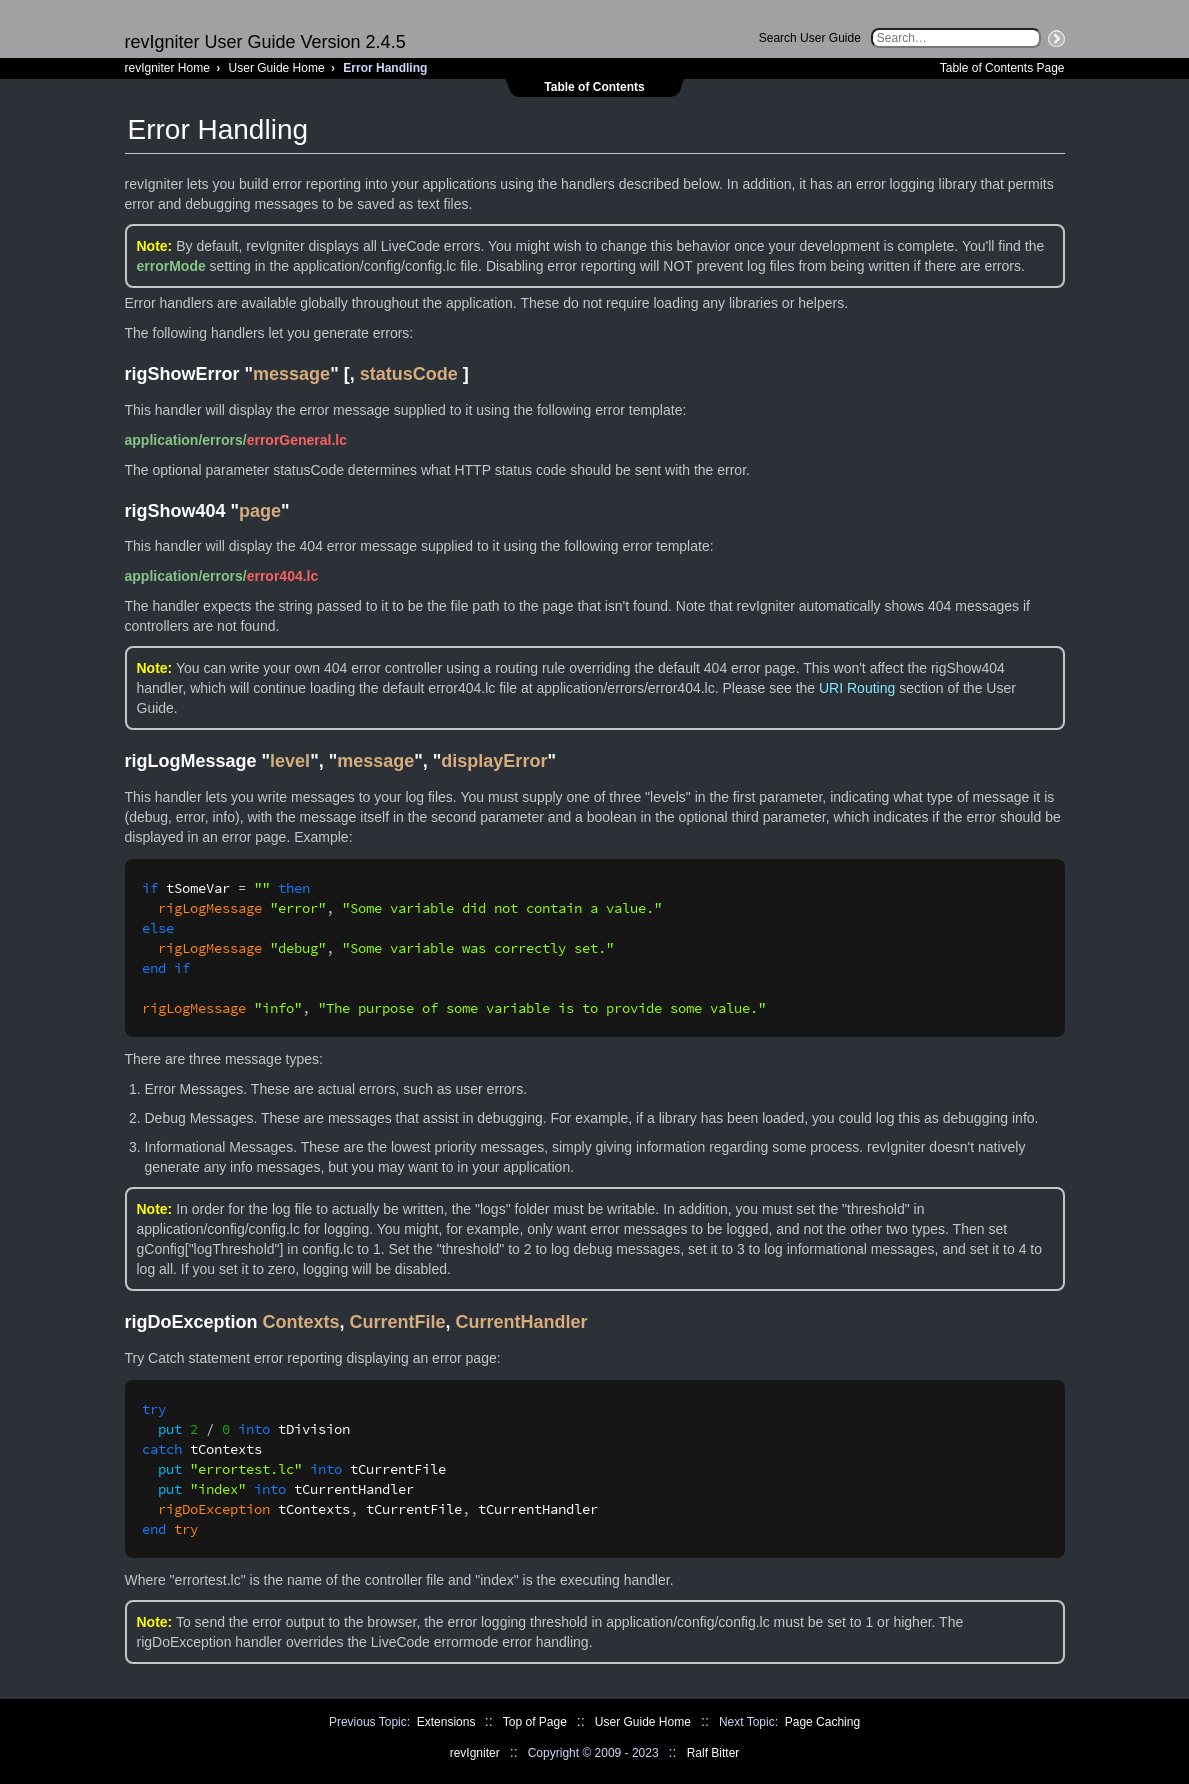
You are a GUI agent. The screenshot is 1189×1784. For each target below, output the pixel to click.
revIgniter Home (167, 68)
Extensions (446, 1722)
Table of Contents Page (1002, 68)
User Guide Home (277, 68)
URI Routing (857, 688)
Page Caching (822, 1722)
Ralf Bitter (713, 1753)
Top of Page (535, 1722)
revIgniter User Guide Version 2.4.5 (265, 42)
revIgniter (475, 1753)
